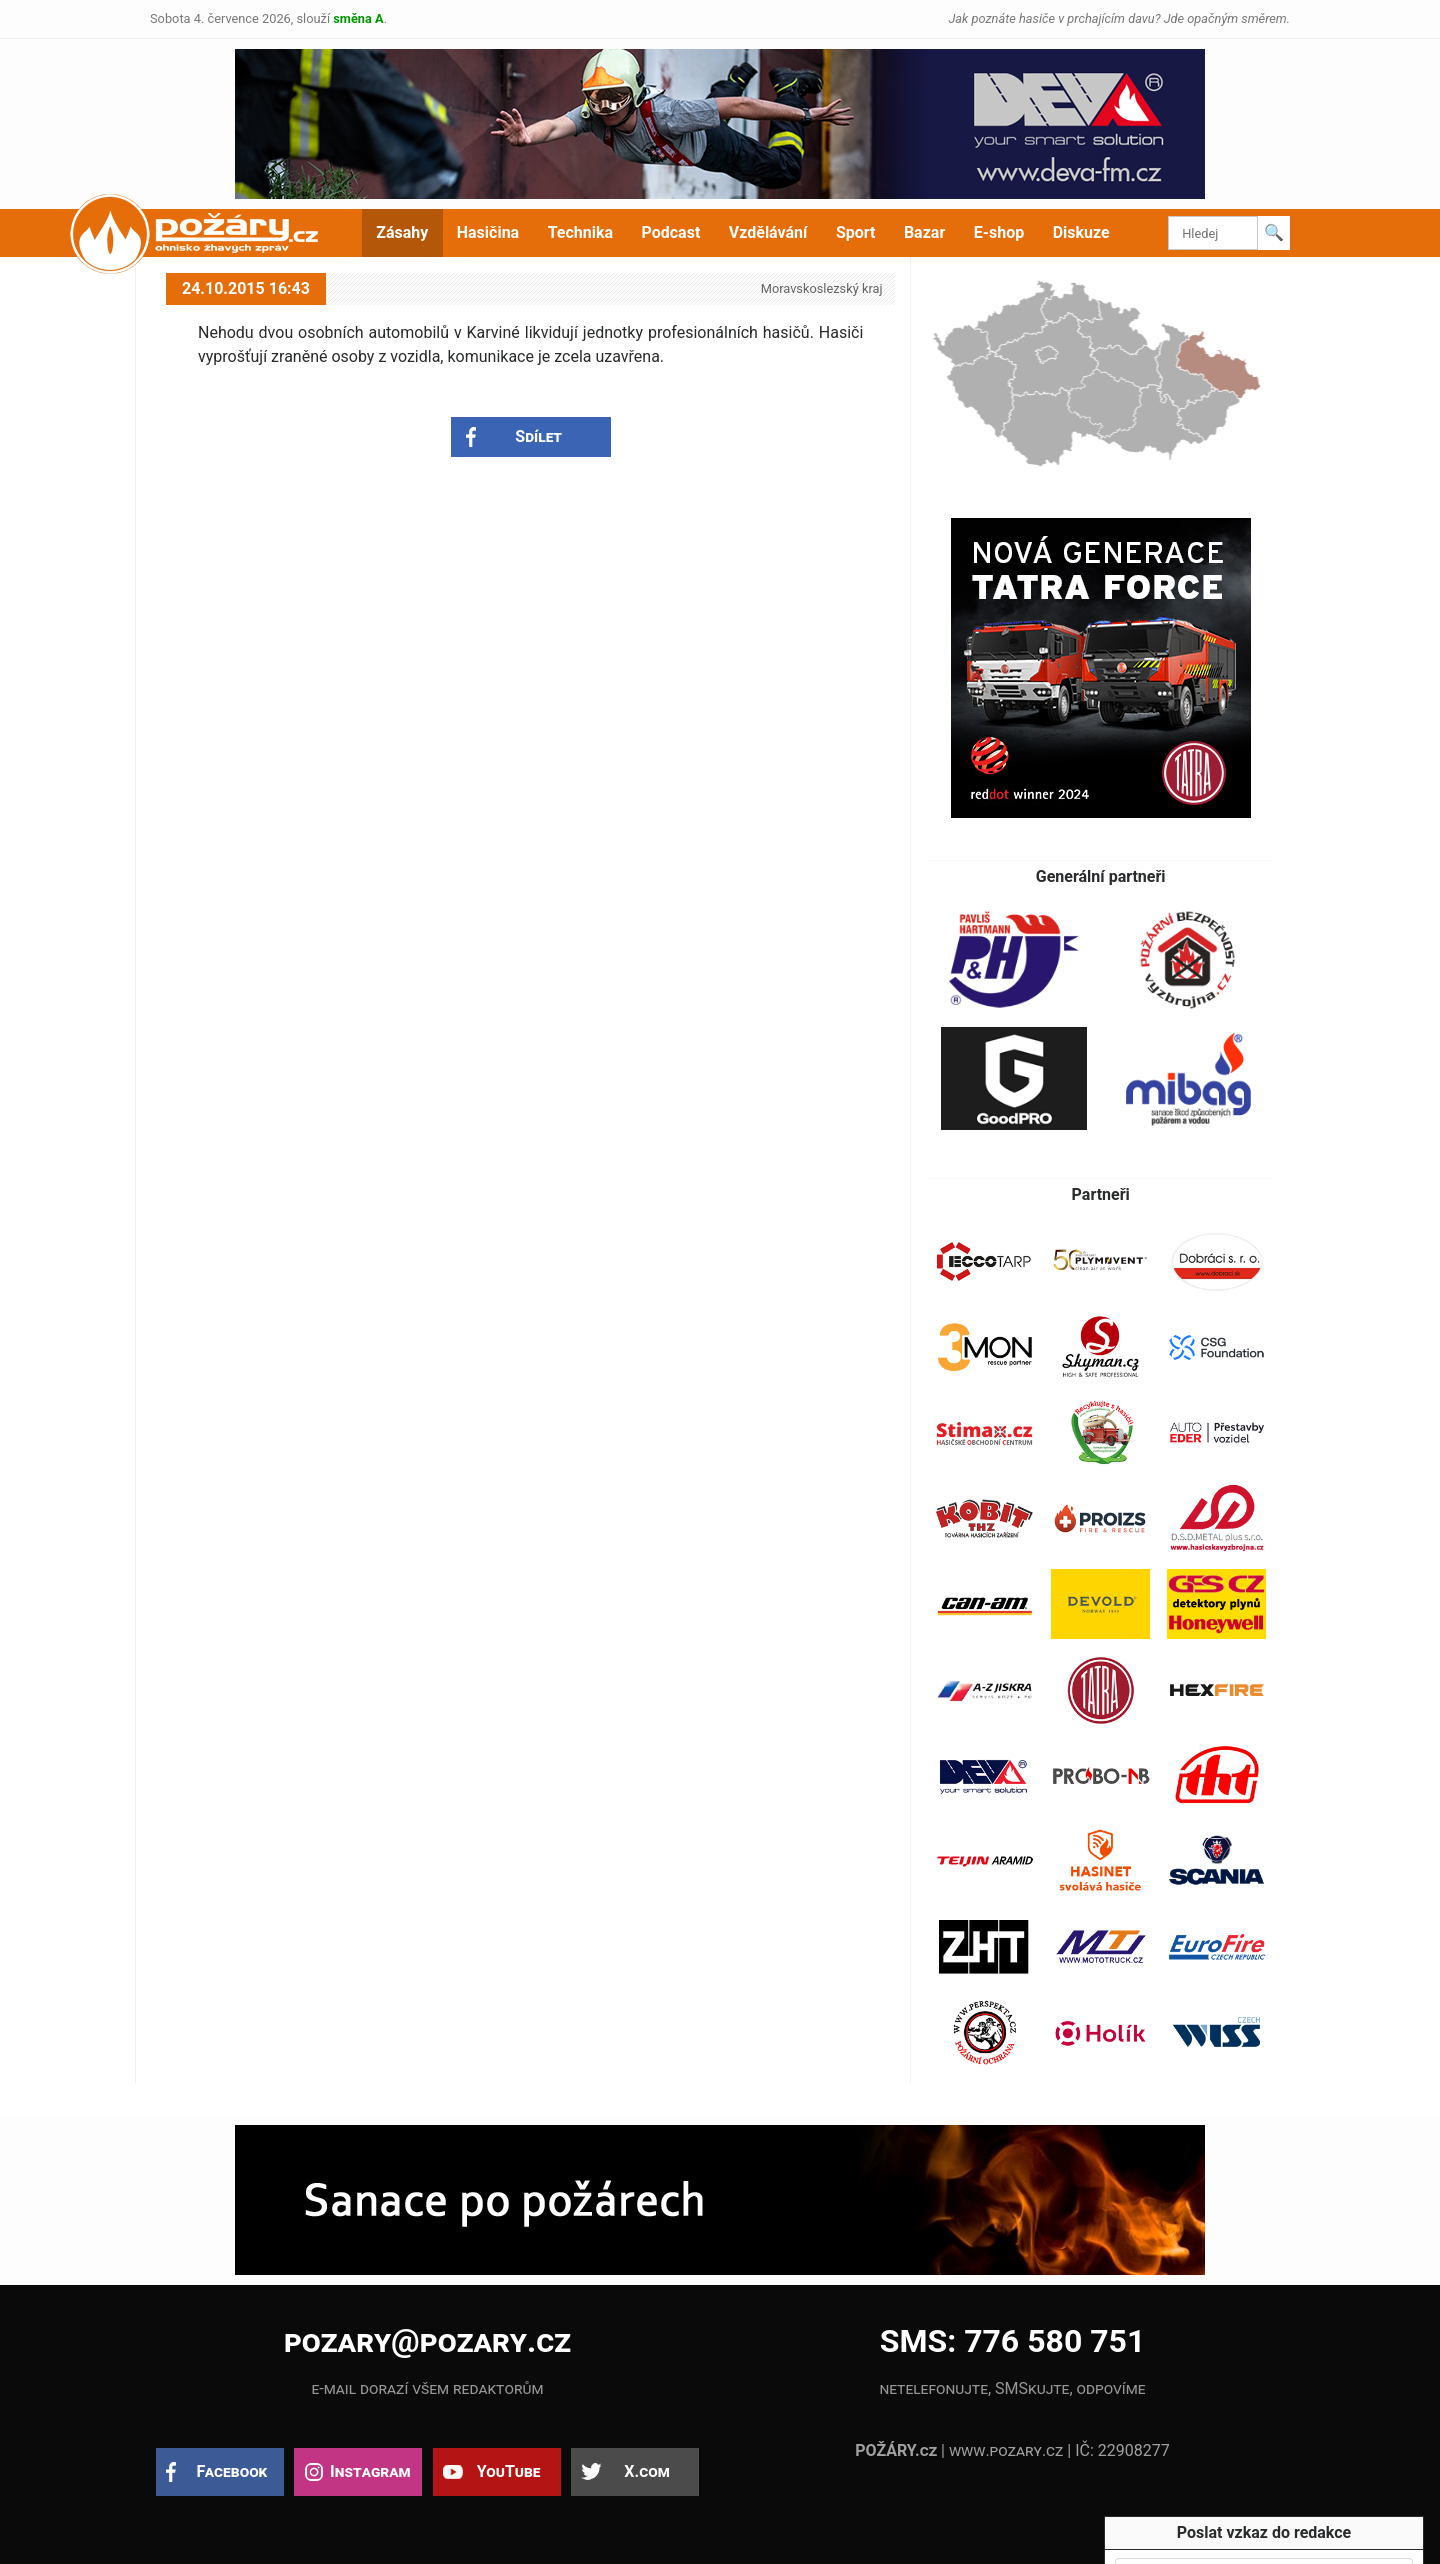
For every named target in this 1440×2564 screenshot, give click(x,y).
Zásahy (402, 232)
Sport (856, 232)
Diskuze (1081, 232)
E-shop (999, 232)
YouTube (509, 2471)
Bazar (924, 232)
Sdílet (538, 436)
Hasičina (488, 232)
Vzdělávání (768, 232)
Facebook (232, 2471)
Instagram (370, 2471)
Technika (580, 232)
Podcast (671, 232)
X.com (646, 2471)
